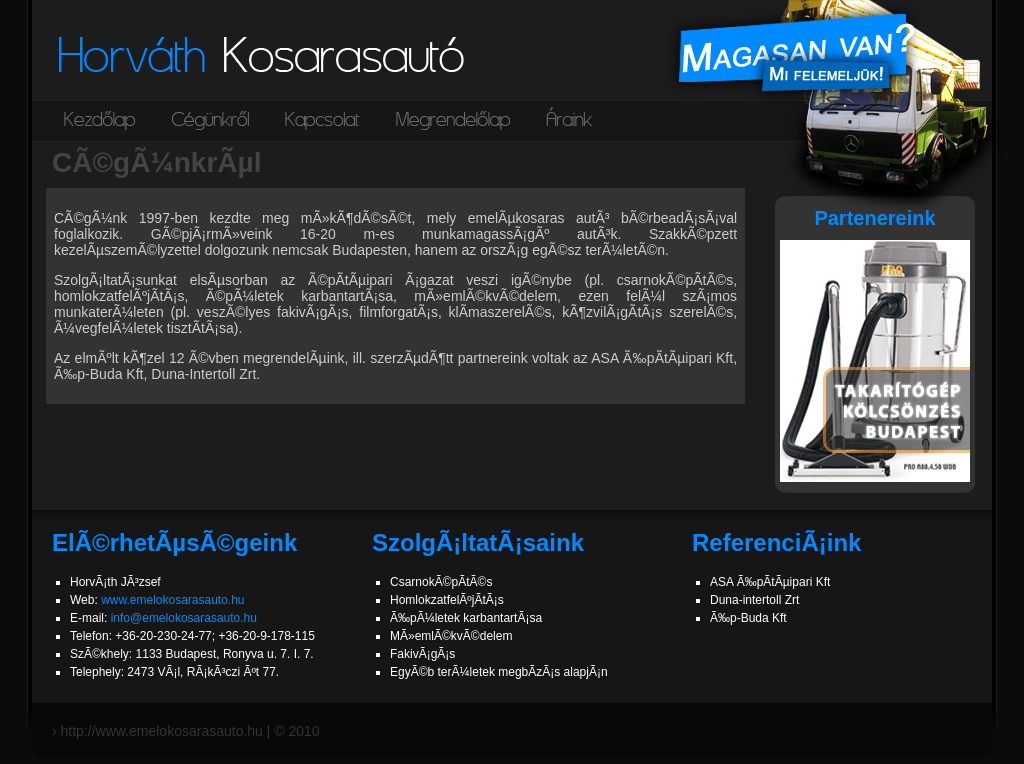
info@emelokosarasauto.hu (184, 618)
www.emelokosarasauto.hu (172, 600)
